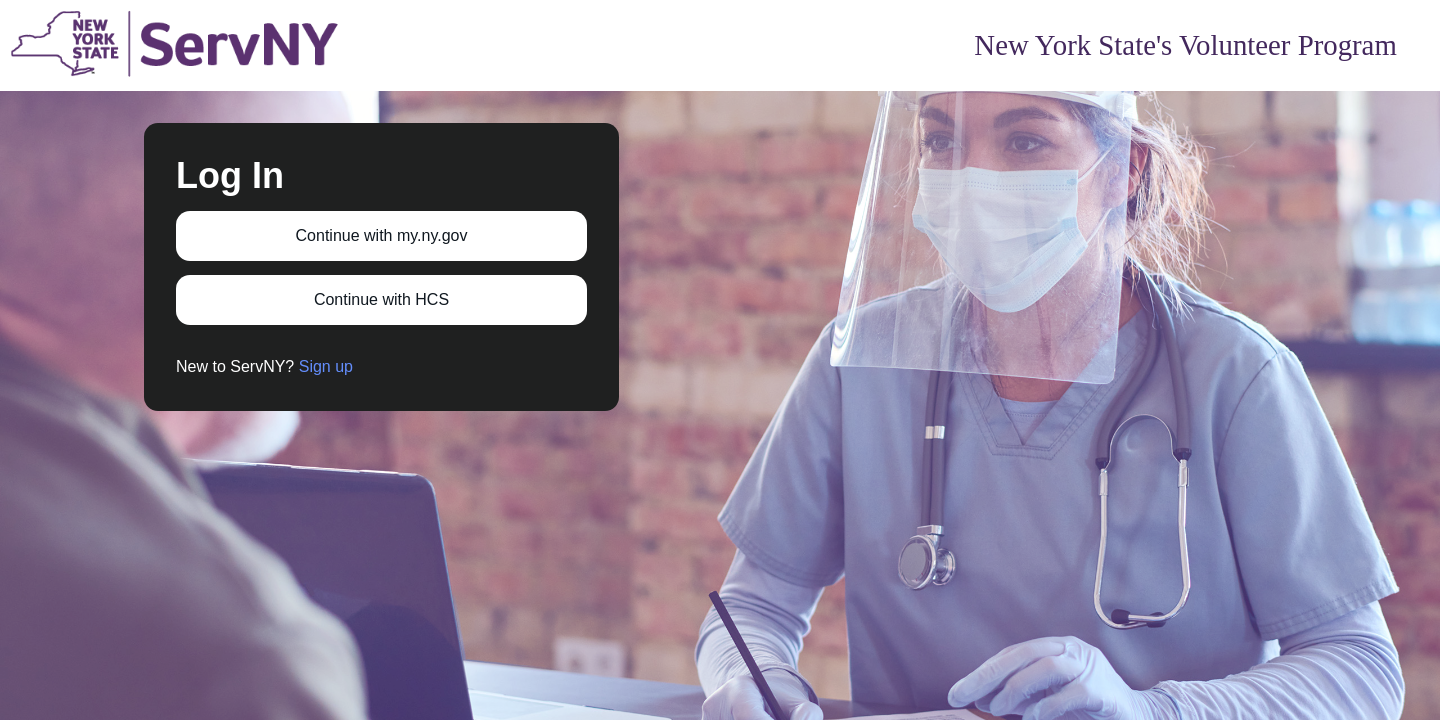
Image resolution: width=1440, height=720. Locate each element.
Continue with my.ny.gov (382, 235)
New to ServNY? (264, 366)
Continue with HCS (381, 299)
